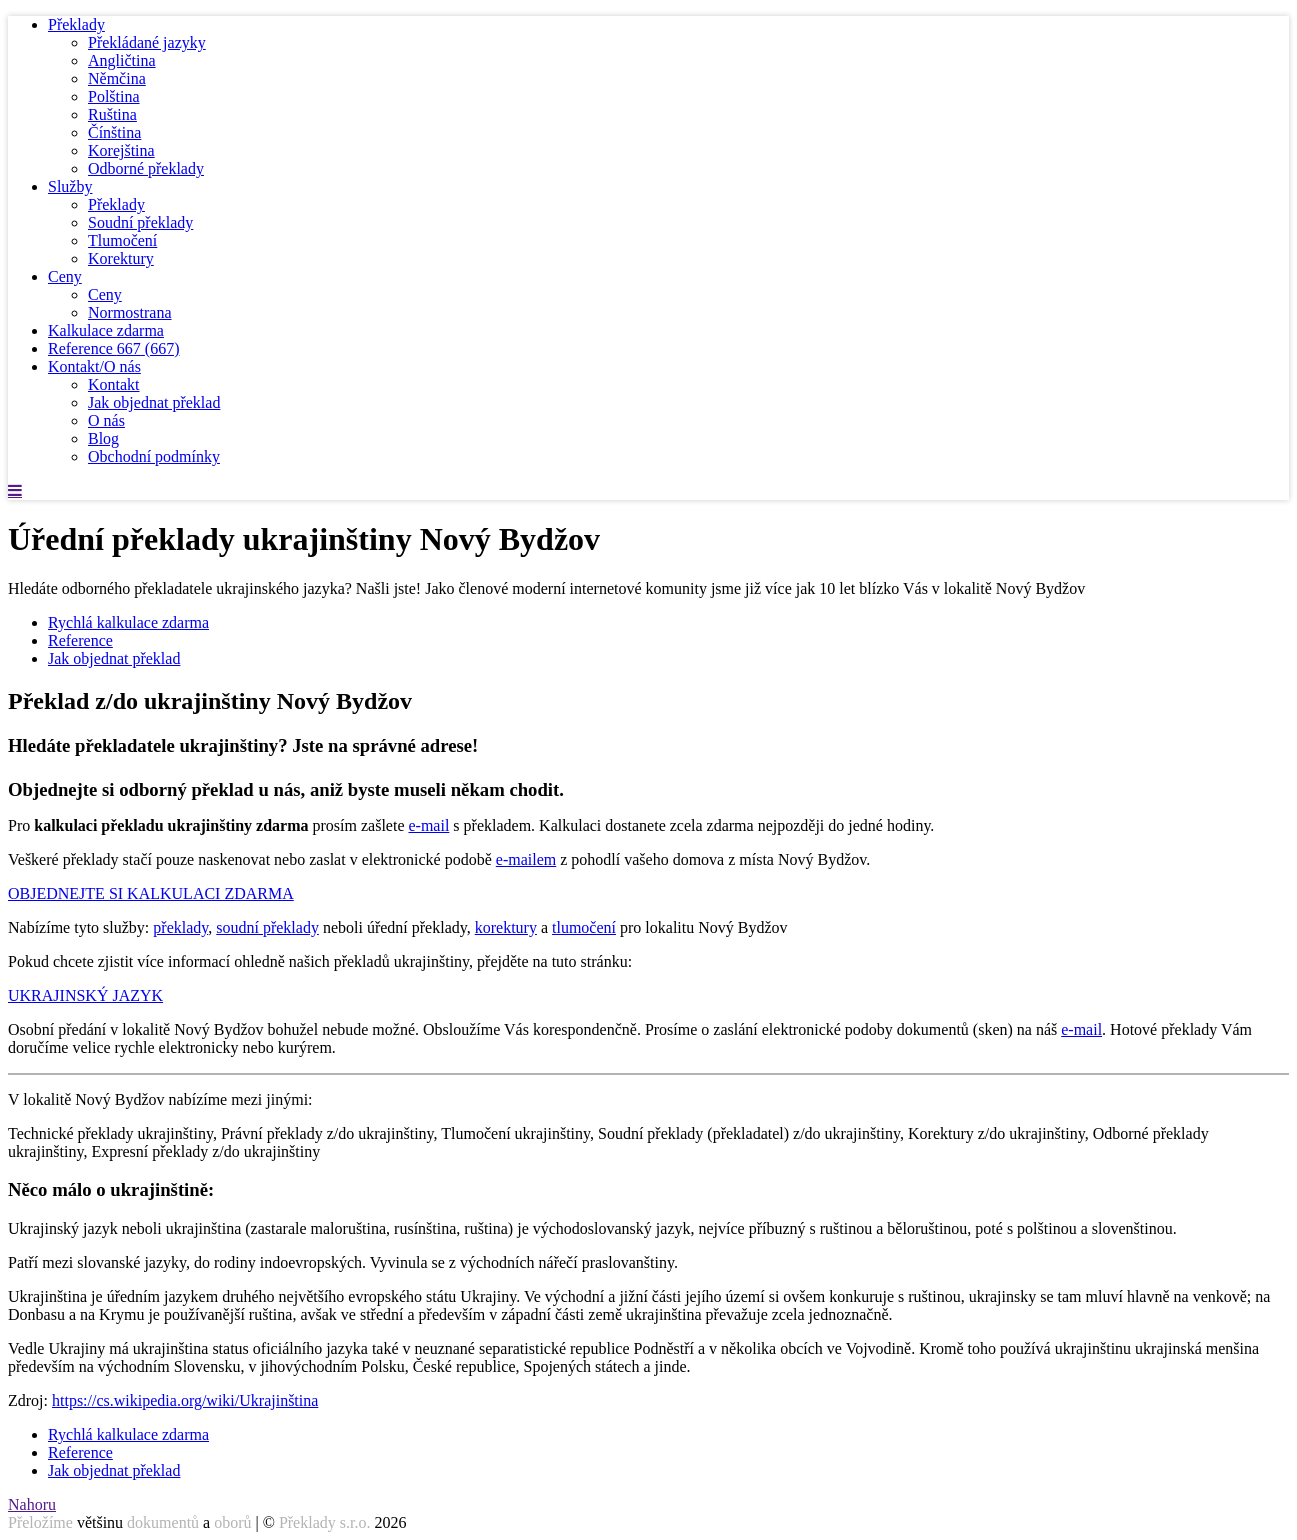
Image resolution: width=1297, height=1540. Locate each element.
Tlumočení (122, 240)
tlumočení (584, 927)
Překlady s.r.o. (325, 1522)
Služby (70, 186)
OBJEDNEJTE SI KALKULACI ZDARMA (151, 893)
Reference (114, 348)
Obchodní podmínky (154, 456)
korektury (506, 927)
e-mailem (526, 859)
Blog (103, 438)
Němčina (117, 78)
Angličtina (122, 60)
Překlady (76, 24)
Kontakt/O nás (94, 366)
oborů (232, 1522)
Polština (114, 96)
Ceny (65, 276)
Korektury (121, 258)
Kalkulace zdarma (106, 330)
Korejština (121, 150)
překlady (180, 927)
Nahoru (32, 1504)
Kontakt (114, 384)
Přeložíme (40, 1522)
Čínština (114, 132)
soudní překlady (267, 927)
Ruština (112, 114)
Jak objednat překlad (154, 402)
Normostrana (130, 312)
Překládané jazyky (147, 42)
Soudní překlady (140, 222)
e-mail (428, 825)
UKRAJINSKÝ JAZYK (85, 995)
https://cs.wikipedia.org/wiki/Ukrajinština (185, 1400)
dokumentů (163, 1522)
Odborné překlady (146, 168)
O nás (106, 420)
